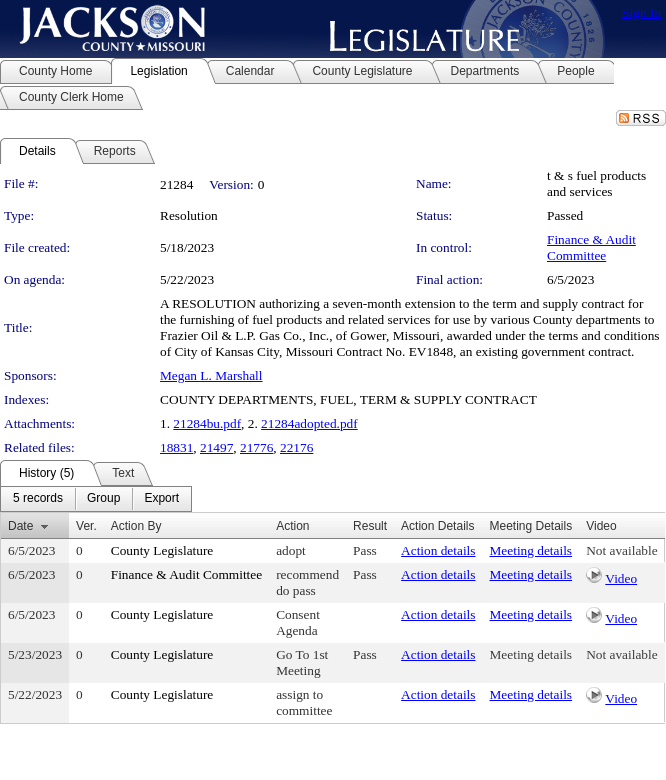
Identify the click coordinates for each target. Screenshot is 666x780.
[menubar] (96, 499)
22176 (296, 447)
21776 (256, 447)
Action (292, 526)
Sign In (641, 12)
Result (370, 526)
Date (20, 526)
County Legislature (162, 550)
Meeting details (531, 550)
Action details (438, 550)
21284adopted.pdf (309, 423)
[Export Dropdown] (161, 499)
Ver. (86, 526)
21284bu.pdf (207, 423)
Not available (621, 550)
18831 (176, 447)
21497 (216, 447)
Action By (136, 526)
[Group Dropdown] (103, 499)
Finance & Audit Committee (591, 247)
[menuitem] (38, 499)
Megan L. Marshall (211, 375)
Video (621, 578)
